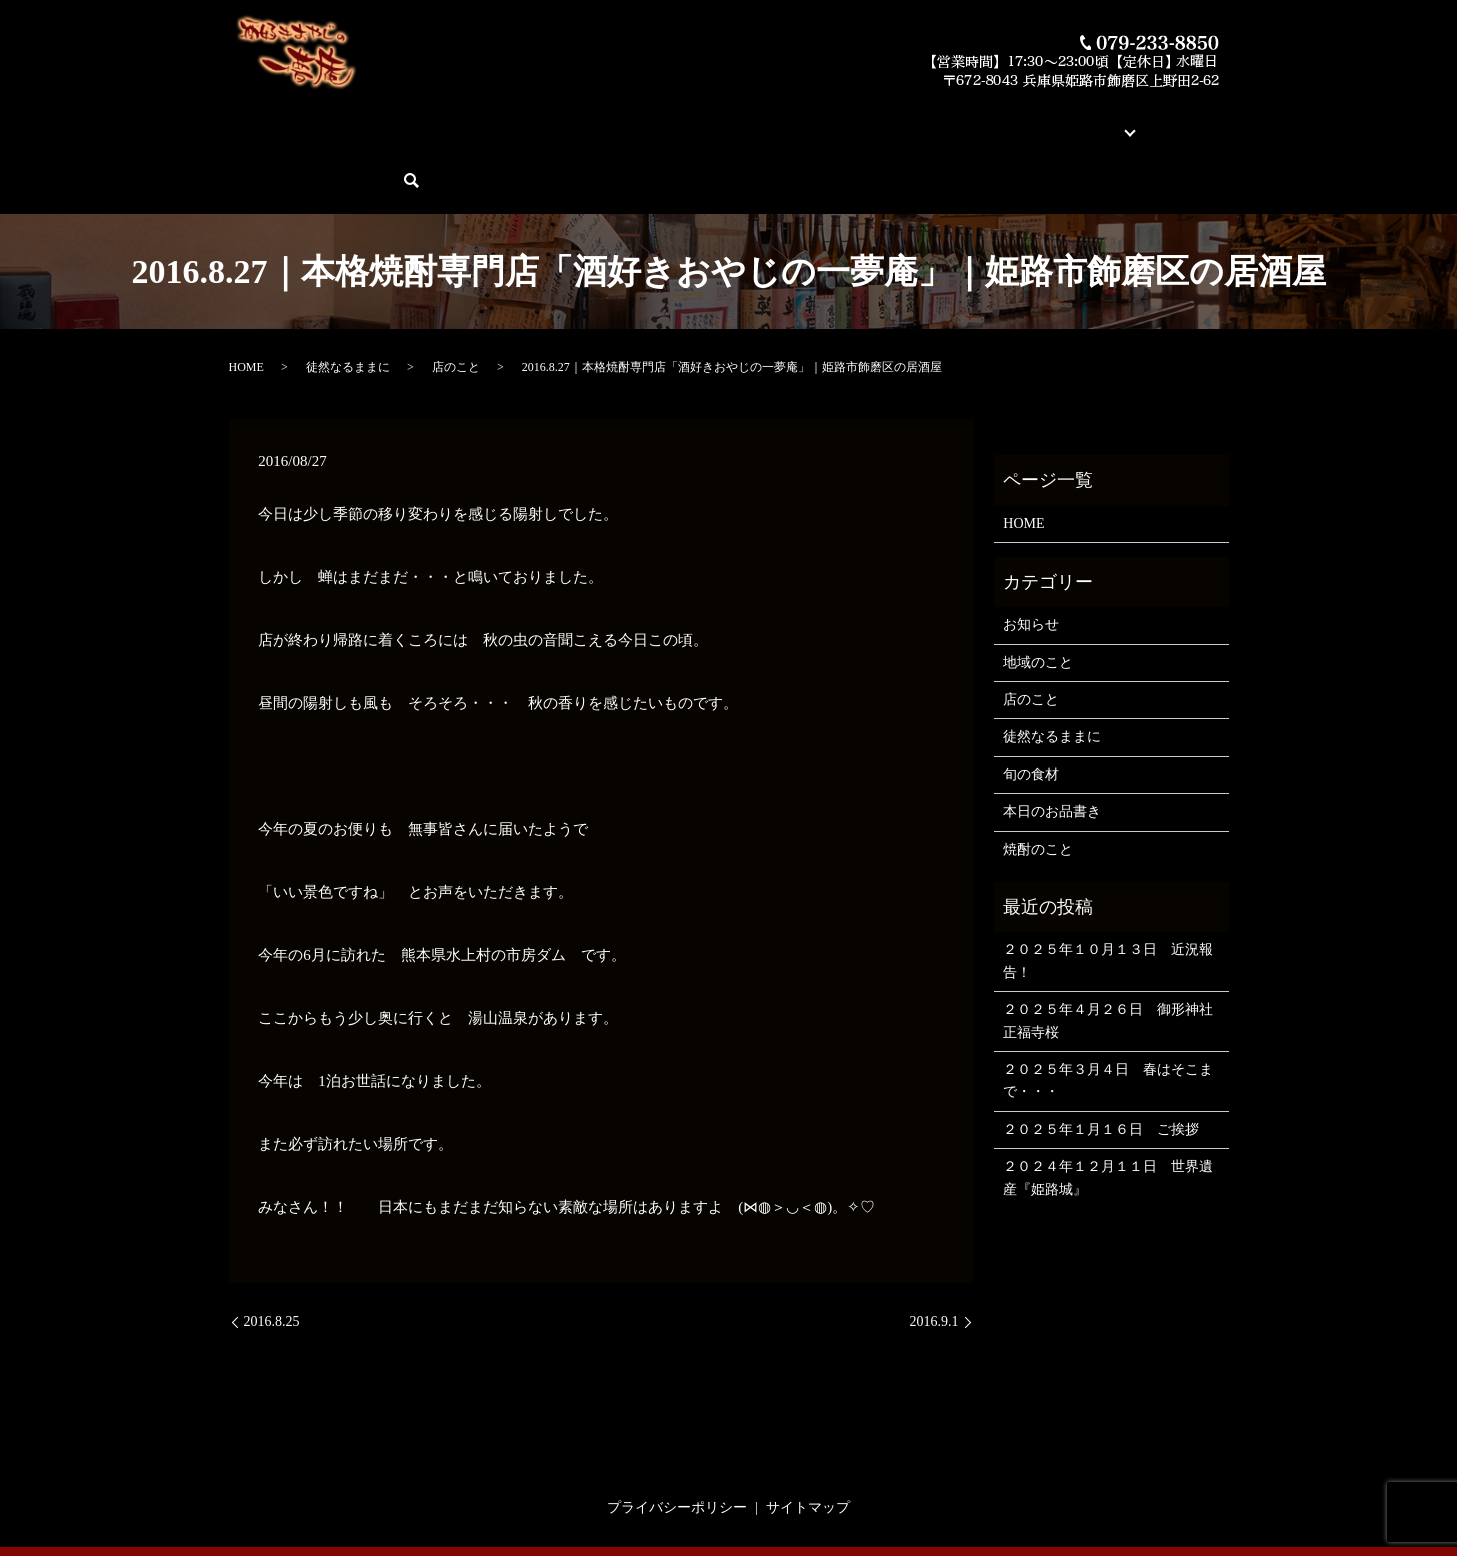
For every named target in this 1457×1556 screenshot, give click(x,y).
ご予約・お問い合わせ (1116, 120)
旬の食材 (1031, 704)
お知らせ (1031, 555)
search (1219, 121)
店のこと (456, 298)
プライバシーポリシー (677, 1437)
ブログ (1004, 120)
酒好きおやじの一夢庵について (395, 120)
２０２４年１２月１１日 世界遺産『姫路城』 (1108, 1108)
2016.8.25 (272, 1252)
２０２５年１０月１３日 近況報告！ (1108, 891)
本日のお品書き (556, 120)
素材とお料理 (787, 120)
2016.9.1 (934, 1252)
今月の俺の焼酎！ (675, 120)
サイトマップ (808, 1437)
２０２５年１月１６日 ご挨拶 (1101, 1059)
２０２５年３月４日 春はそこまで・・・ (1108, 1011)
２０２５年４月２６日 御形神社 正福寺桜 (1110, 951)
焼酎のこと (1038, 779)
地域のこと (1038, 592)
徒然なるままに (348, 298)
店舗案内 (941, 120)
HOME (261, 120)
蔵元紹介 (871, 120)
